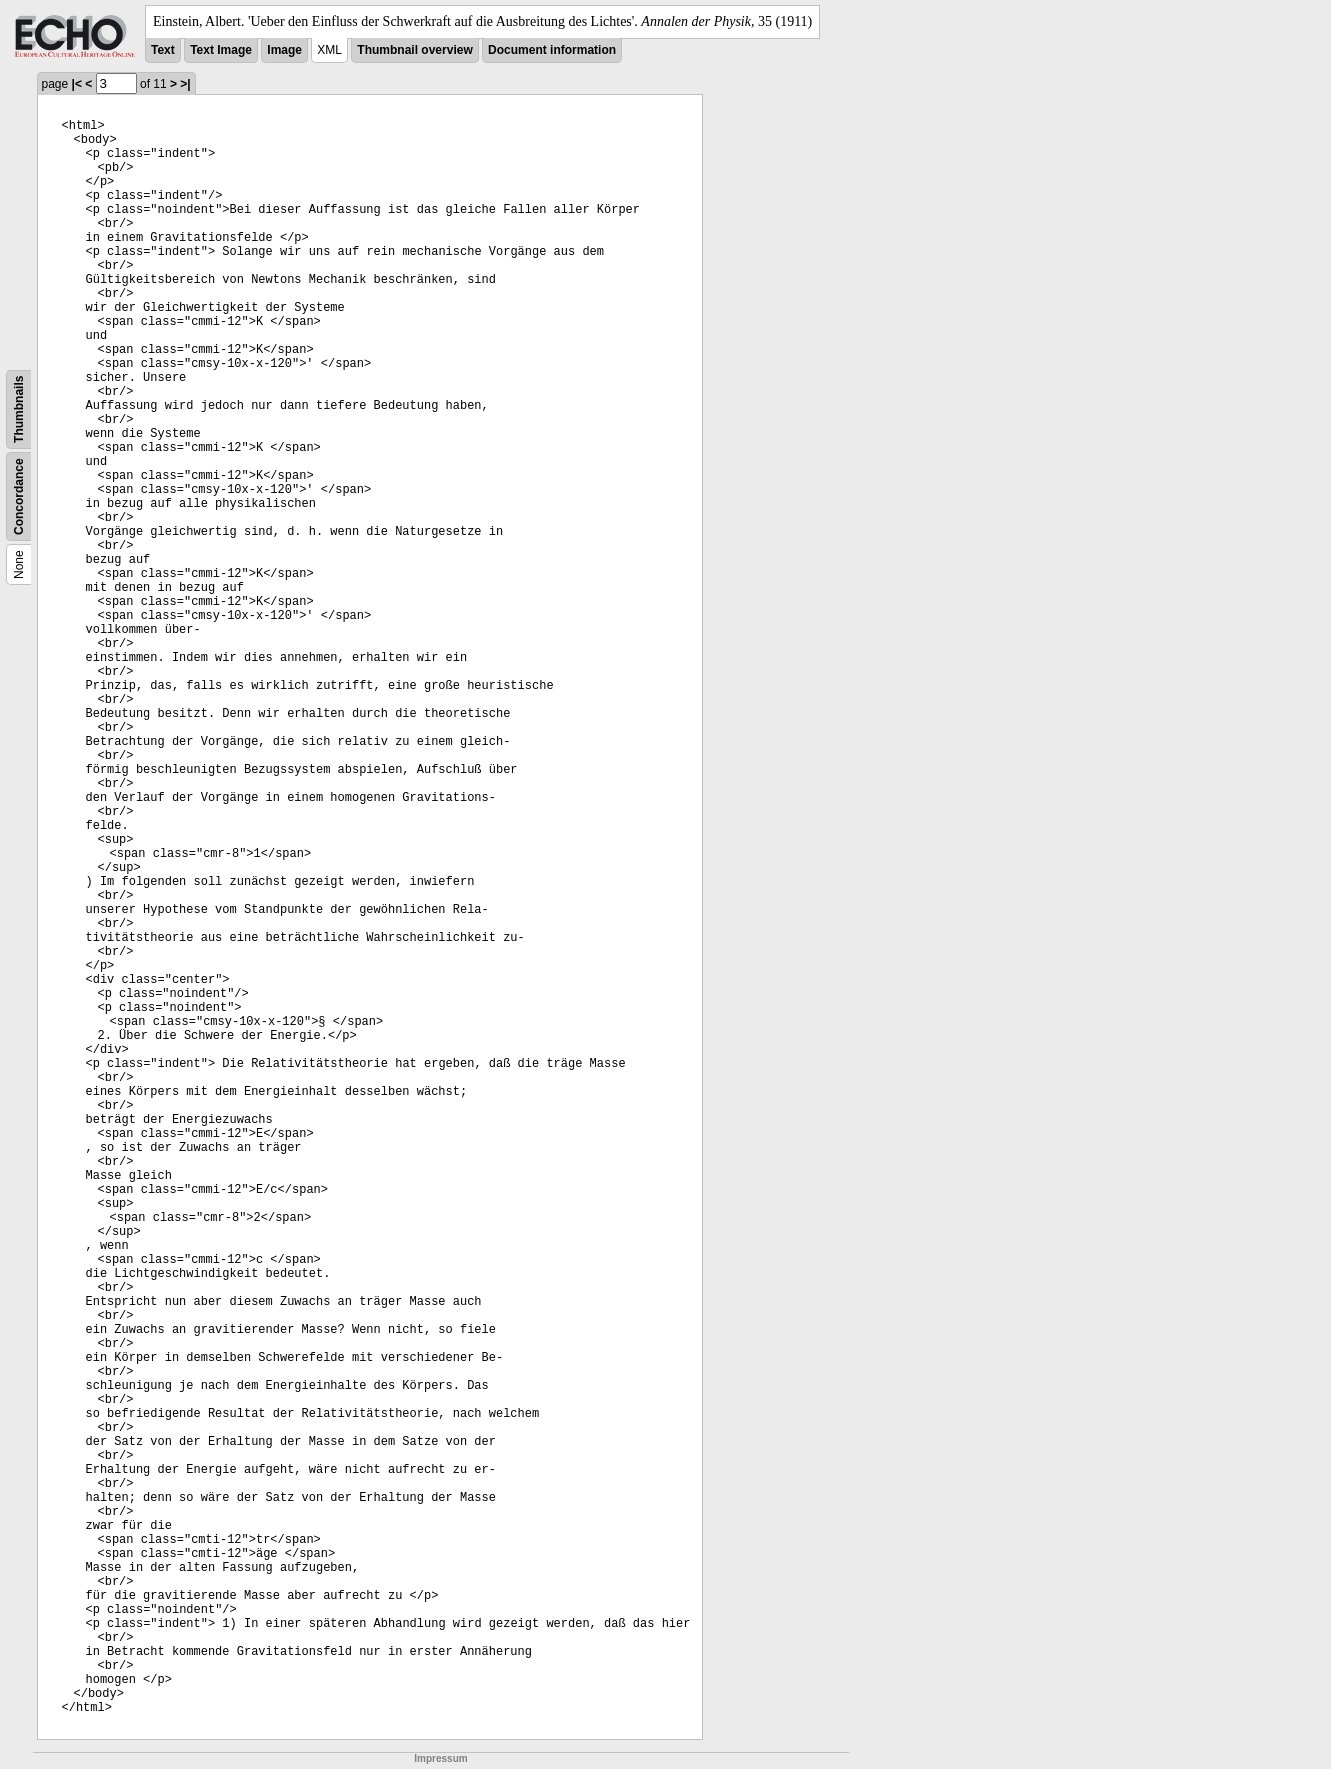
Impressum (440, 1758)
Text (163, 50)
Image (284, 50)
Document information (552, 50)
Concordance (19, 496)
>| (185, 84)
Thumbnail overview (414, 50)
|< (77, 84)
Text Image (221, 50)
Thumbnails (19, 409)
